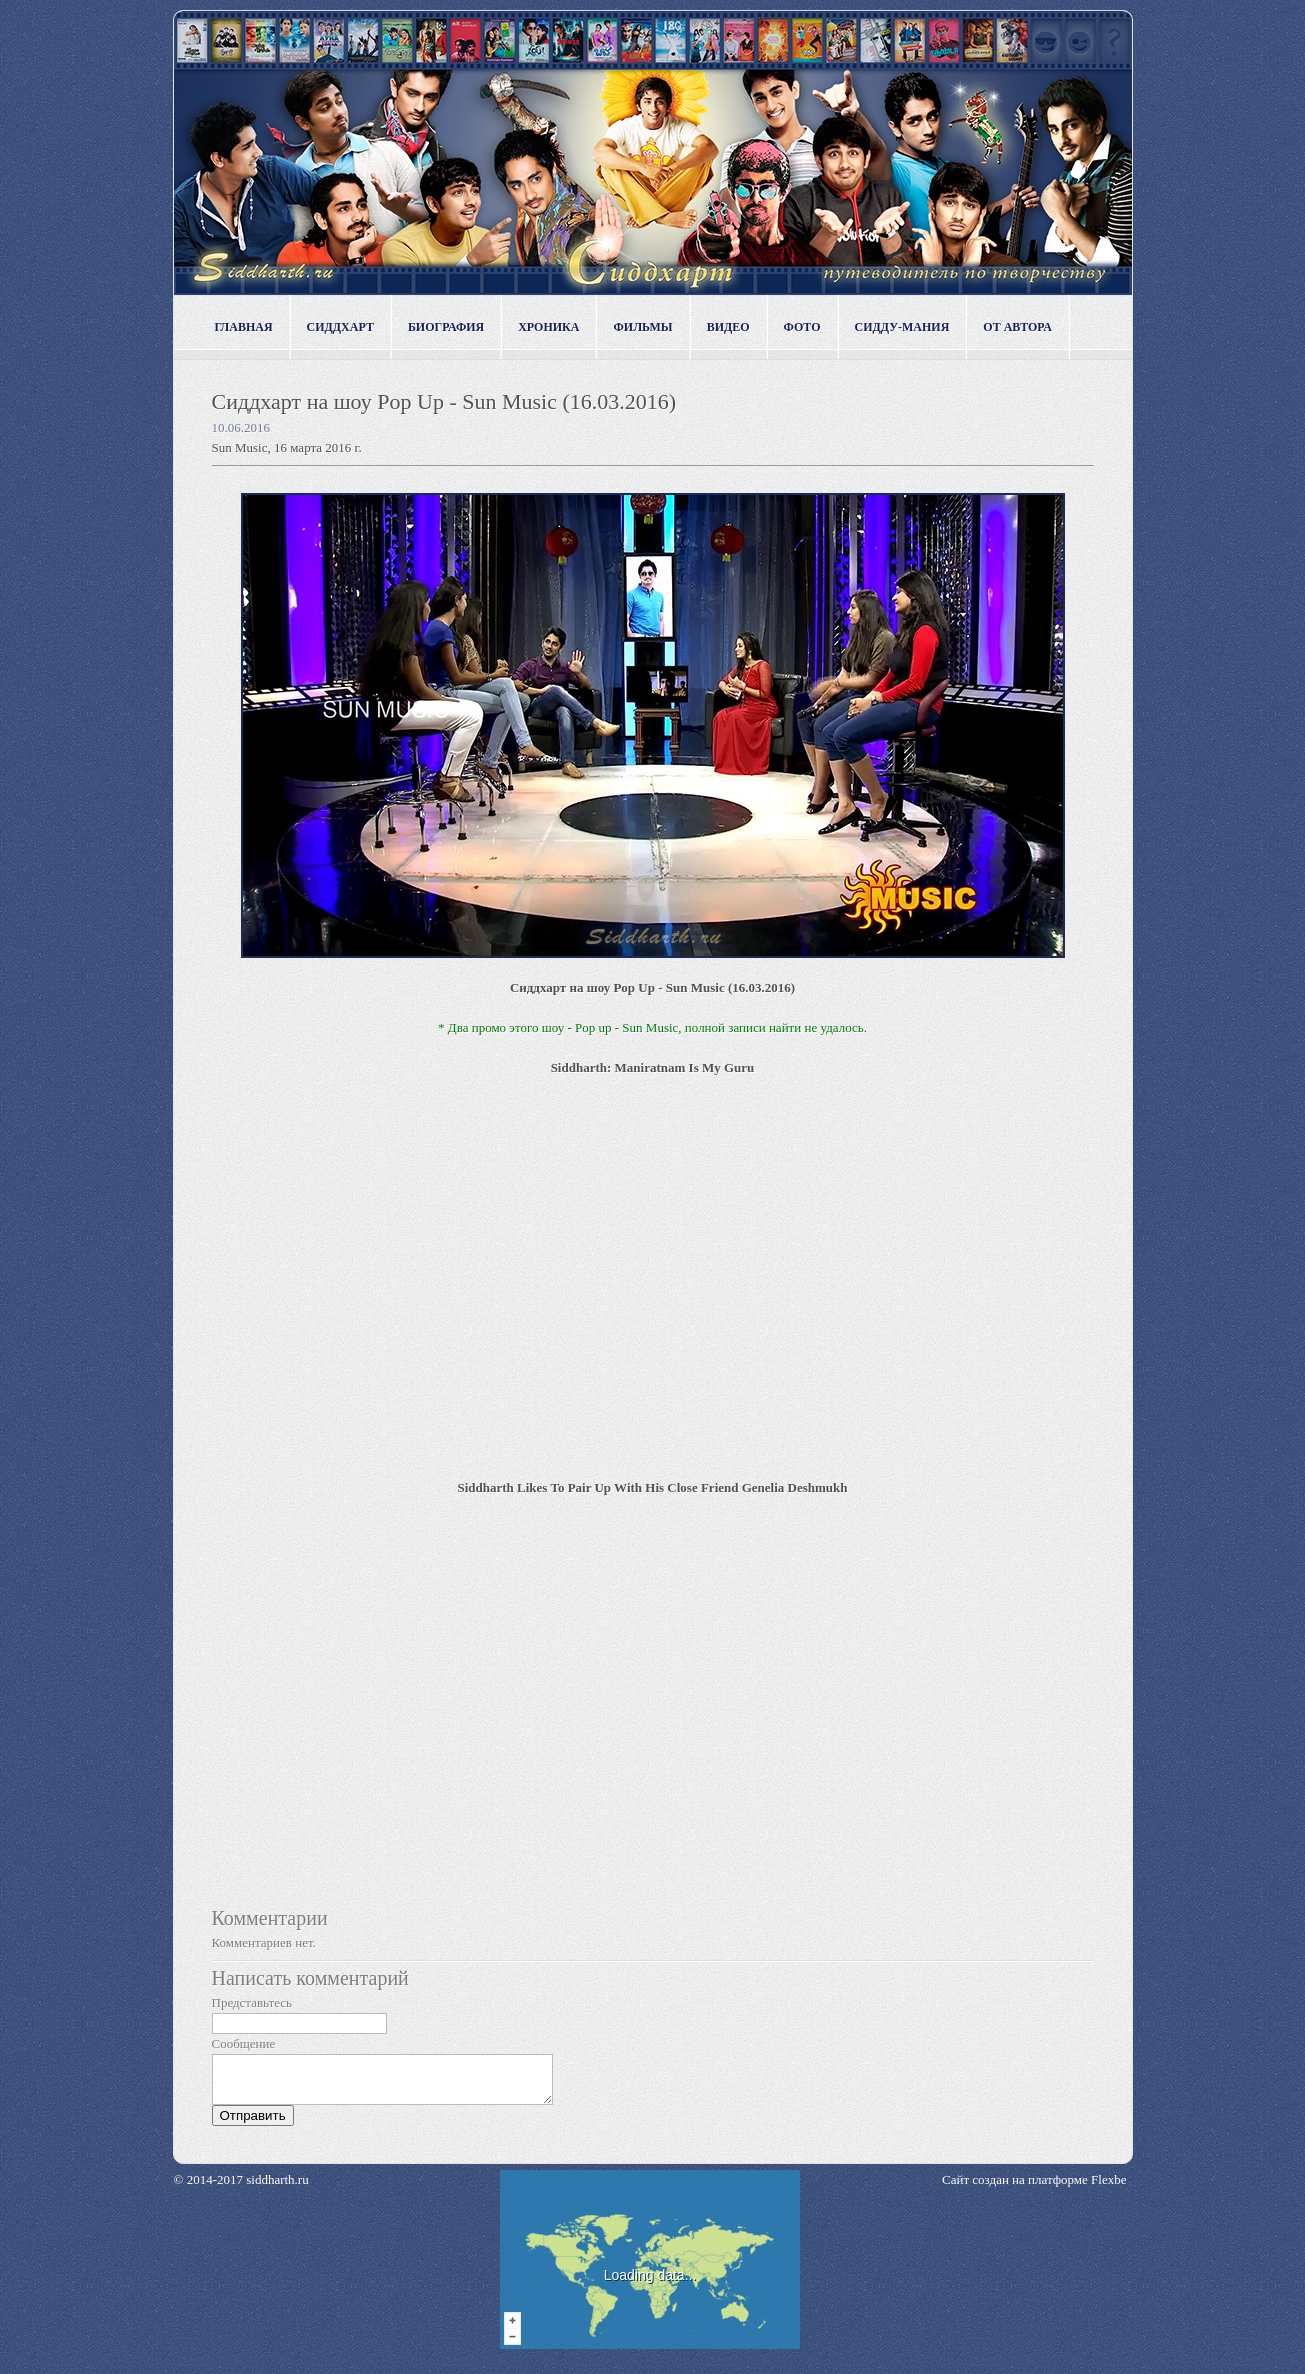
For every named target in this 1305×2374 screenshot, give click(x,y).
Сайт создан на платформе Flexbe (1034, 2188)
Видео (728, 327)
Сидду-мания (902, 327)
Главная (244, 327)
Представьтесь (252, 2002)
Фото (802, 327)
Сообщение (244, 2043)
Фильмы (642, 327)
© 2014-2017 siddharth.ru (241, 2188)
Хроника (548, 327)
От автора (1017, 327)
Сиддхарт (340, 327)
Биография (446, 327)
